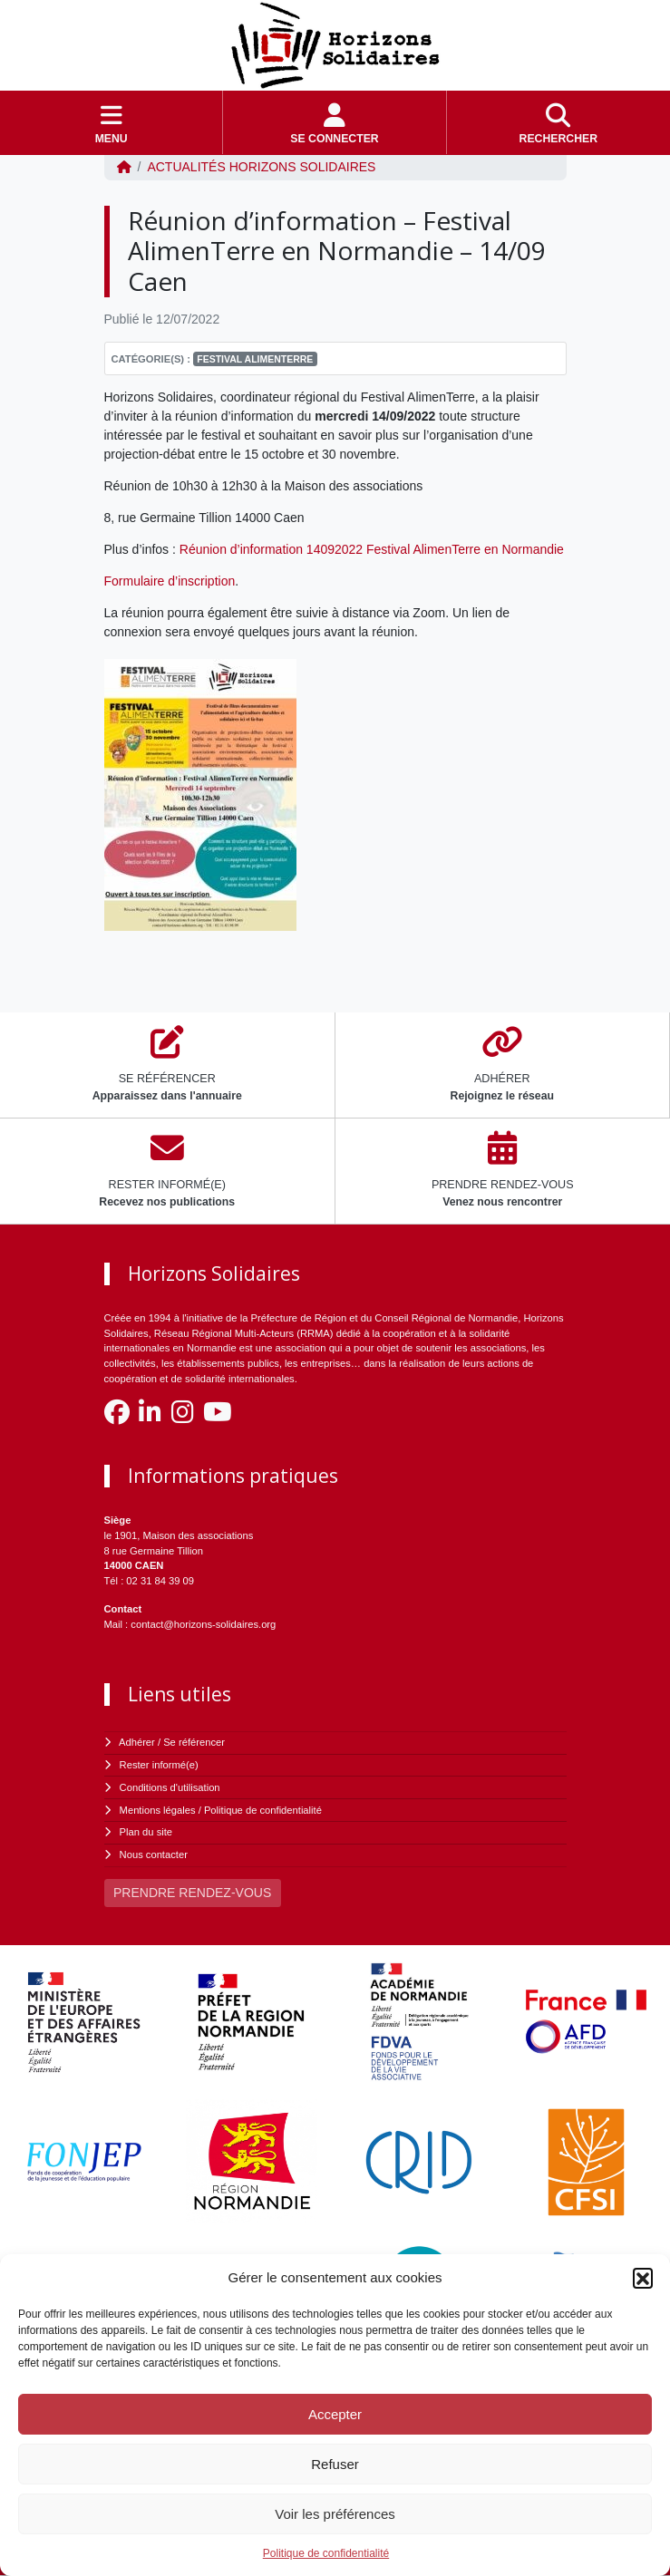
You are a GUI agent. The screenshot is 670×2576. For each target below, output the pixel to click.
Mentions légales (158, 1810)
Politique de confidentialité (326, 2553)
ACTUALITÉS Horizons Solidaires (261, 167)
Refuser (335, 2464)
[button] (643, 2278)
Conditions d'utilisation (170, 1787)
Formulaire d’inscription (170, 581)
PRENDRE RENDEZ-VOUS (192, 1892)
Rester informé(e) (159, 1764)
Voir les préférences (335, 2514)
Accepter (335, 2414)
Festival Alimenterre (255, 358)
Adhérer (137, 1742)
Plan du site (146, 1831)
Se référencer (194, 1742)
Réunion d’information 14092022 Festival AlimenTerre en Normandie (372, 549)
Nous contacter (154, 1854)
